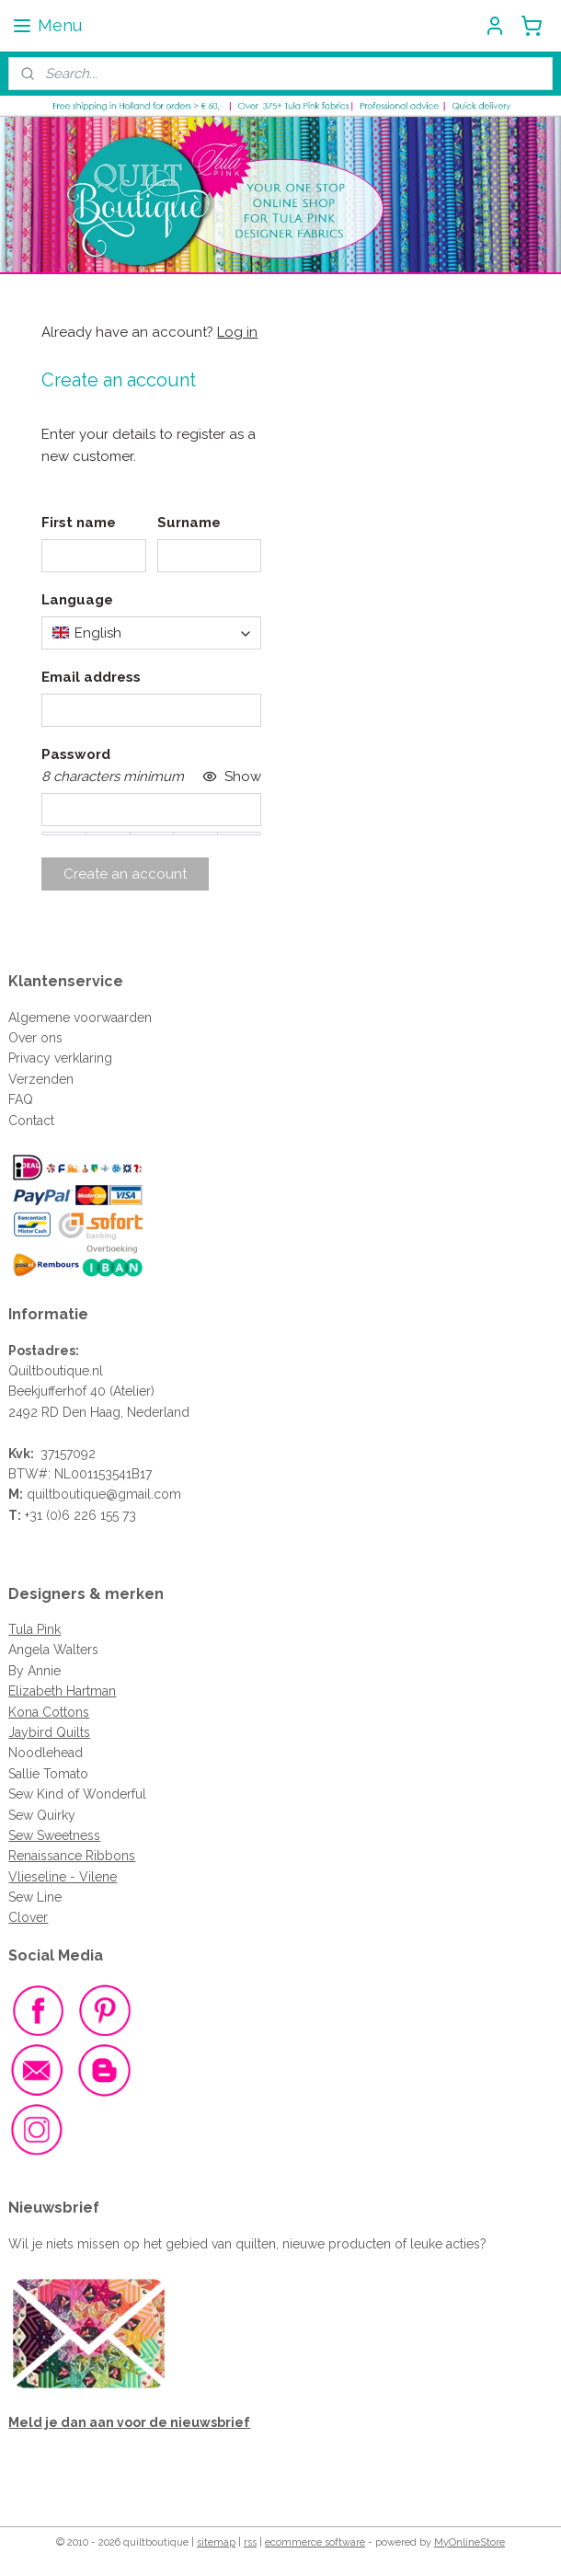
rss (250, 2542)
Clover (28, 1917)
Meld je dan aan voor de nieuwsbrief (129, 2422)
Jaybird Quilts (49, 1732)
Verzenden (41, 1079)
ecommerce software (315, 2542)
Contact (31, 1120)
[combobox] (151, 633)
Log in (237, 332)
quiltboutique (66, 1494)
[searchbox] (151, 633)
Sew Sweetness (54, 1835)
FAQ (20, 1099)
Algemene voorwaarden (80, 1017)
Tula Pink (34, 1629)
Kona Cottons (48, 1712)
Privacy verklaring (60, 1058)
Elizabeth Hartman (62, 1691)
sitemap (216, 2542)
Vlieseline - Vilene (62, 1876)
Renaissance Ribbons (71, 1855)
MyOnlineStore (469, 2542)
